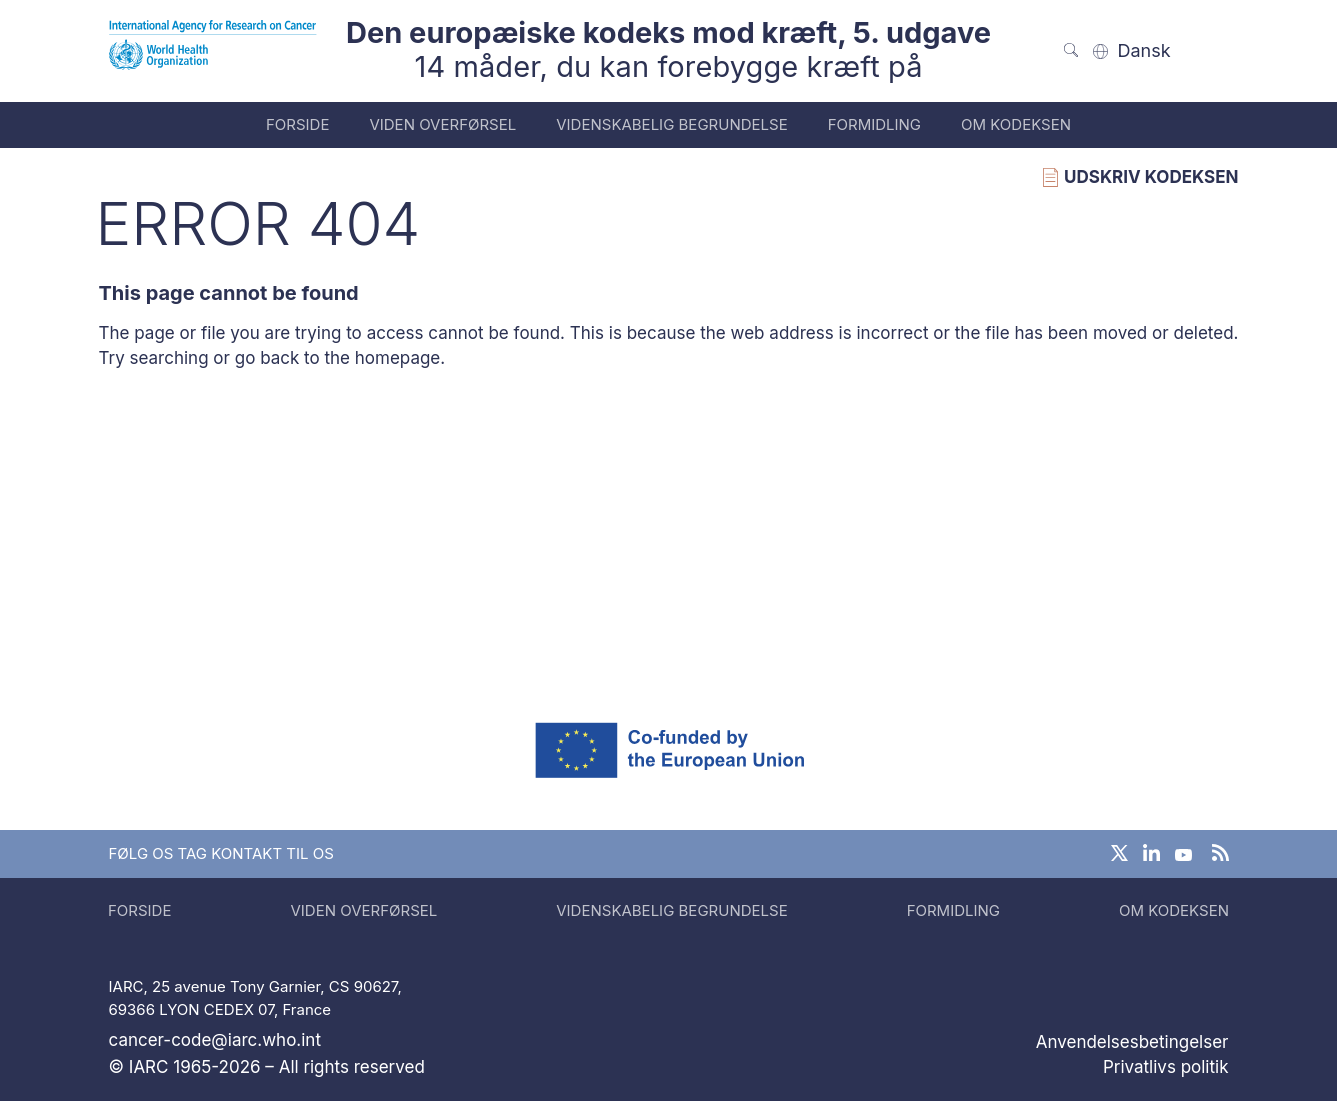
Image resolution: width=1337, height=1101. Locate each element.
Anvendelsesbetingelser (1132, 1042)
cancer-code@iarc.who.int (215, 1040)
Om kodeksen (1016, 124)
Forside (297, 124)
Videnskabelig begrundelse (671, 124)
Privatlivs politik (1166, 1067)
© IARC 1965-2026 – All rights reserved (267, 1067)
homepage (398, 358)
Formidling (874, 124)
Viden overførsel (442, 124)
